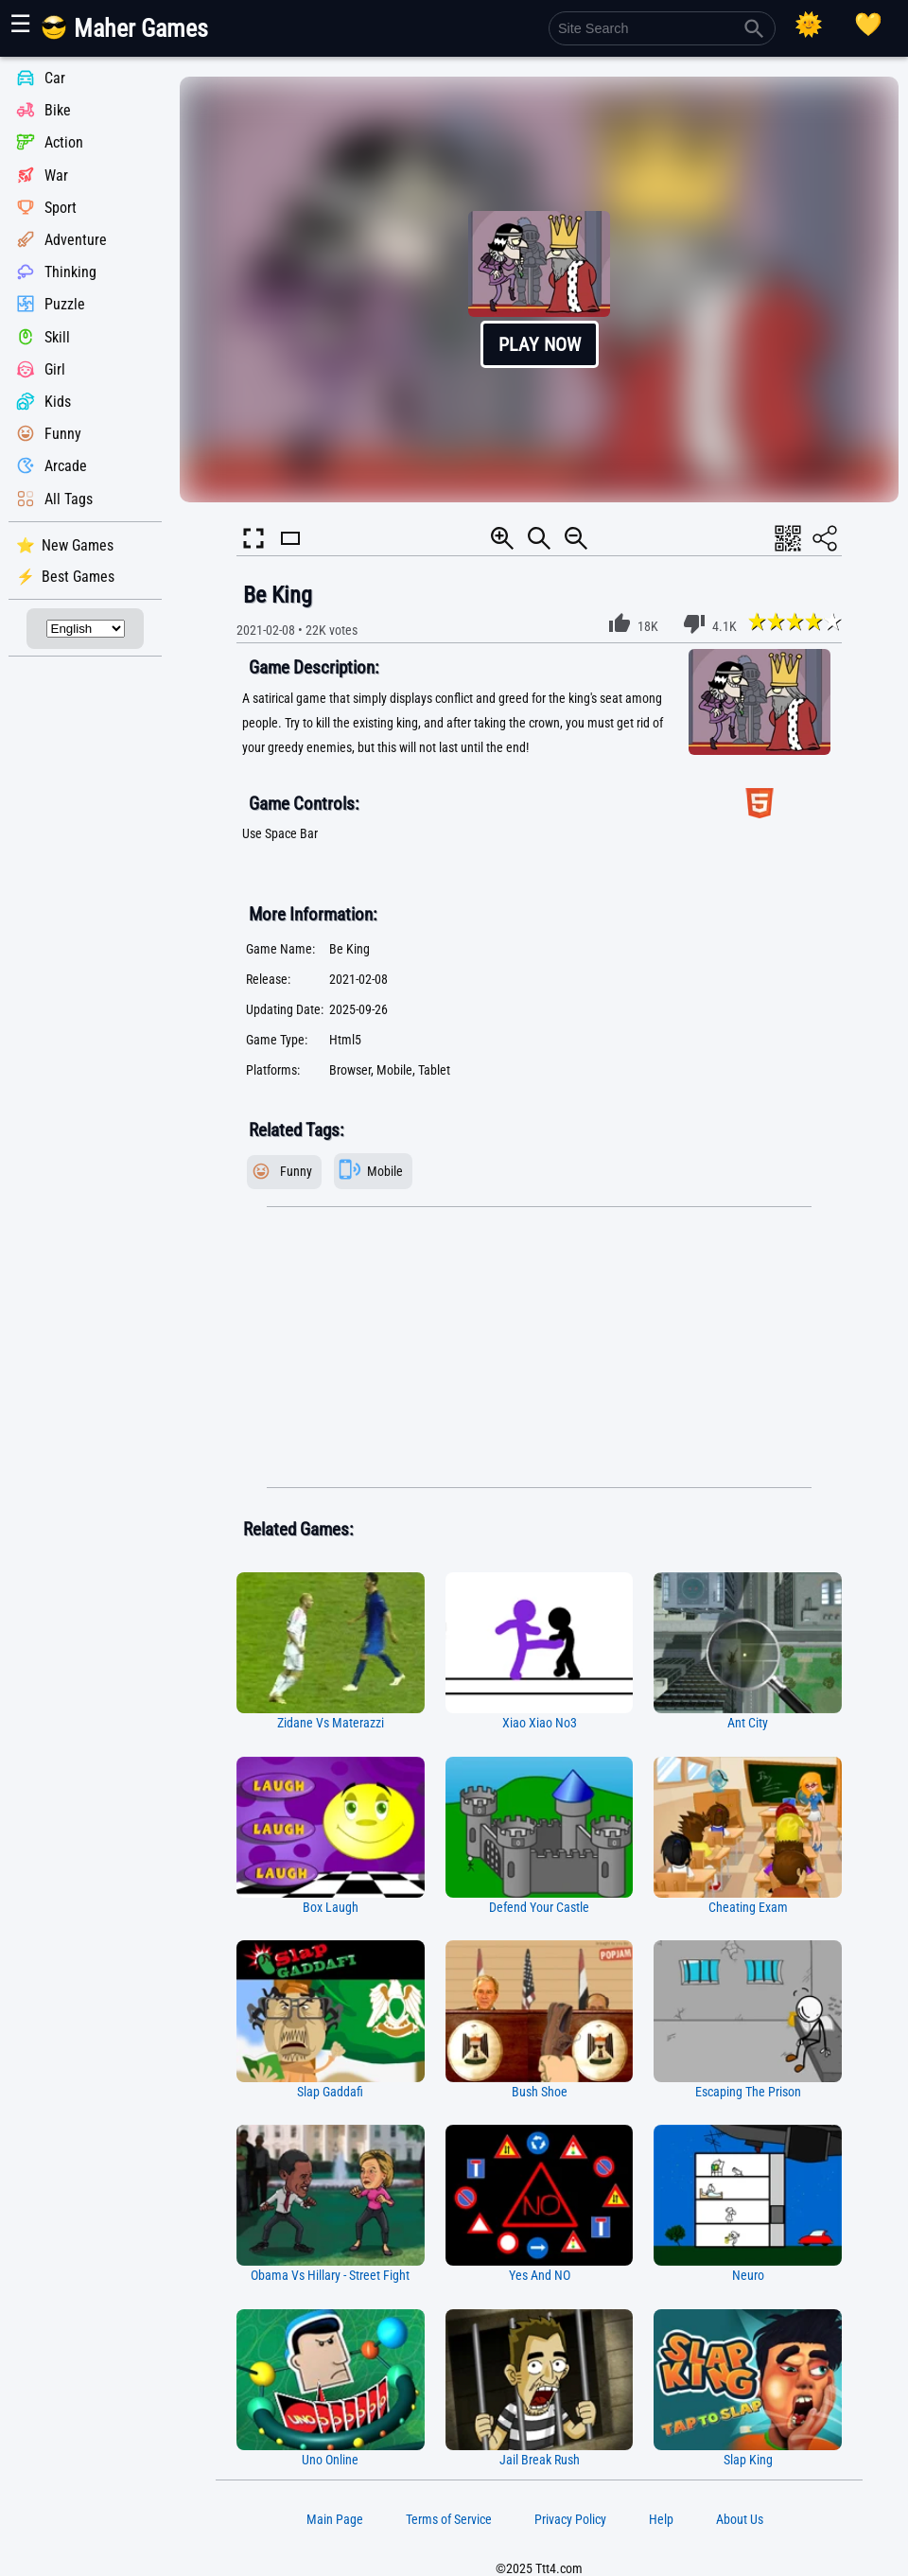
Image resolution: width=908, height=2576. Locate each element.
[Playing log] (868, 24)
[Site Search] (662, 28)
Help (661, 2519)
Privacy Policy (570, 2519)
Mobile (385, 1172)
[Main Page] (136, 35)
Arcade (65, 467)
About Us (739, 2519)
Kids (57, 402)
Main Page (334, 2519)
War (56, 175)
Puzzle (64, 305)
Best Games (78, 577)
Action (63, 143)
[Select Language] (85, 629)
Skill (57, 337)
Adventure (75, 240)
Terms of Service (449, 2519)
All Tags (68, 499)
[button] (539, 289)
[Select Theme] (808, 24)
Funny (62, 434)
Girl (54, 369)
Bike (57, 110)
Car (54, 78)
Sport (60, 208)
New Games (78, 545)
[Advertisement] (539, 1348)
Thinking (70, 272)
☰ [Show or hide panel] (20, 23)
